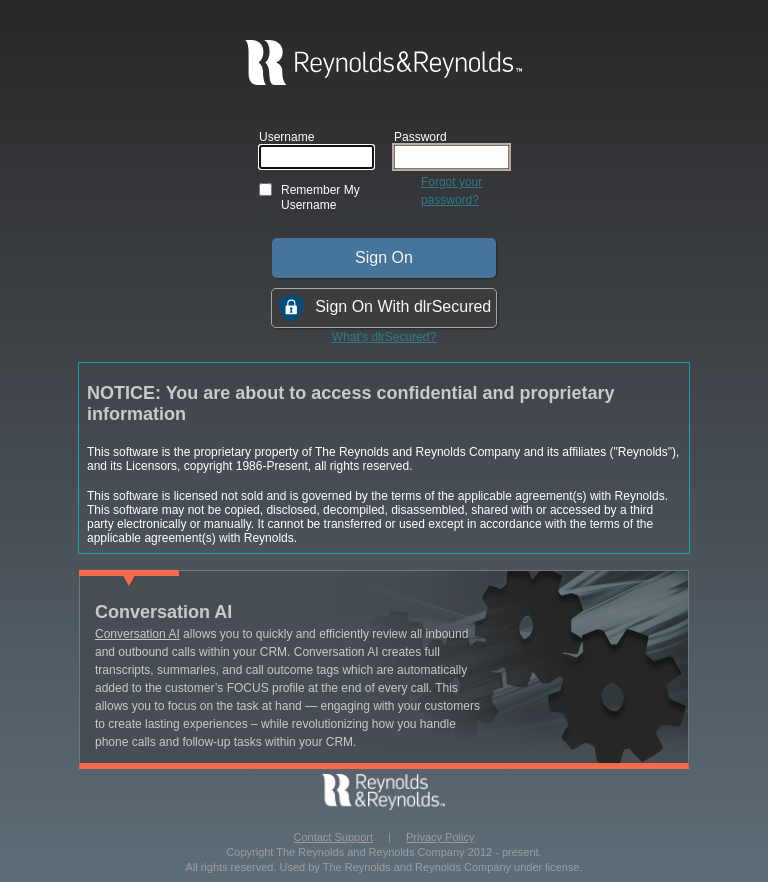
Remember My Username (320, 197)
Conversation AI (137, 634)
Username (286, 137)
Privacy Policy (440, 837)
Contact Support (334, 837)
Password (420, 137)
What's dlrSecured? (384, 337)
